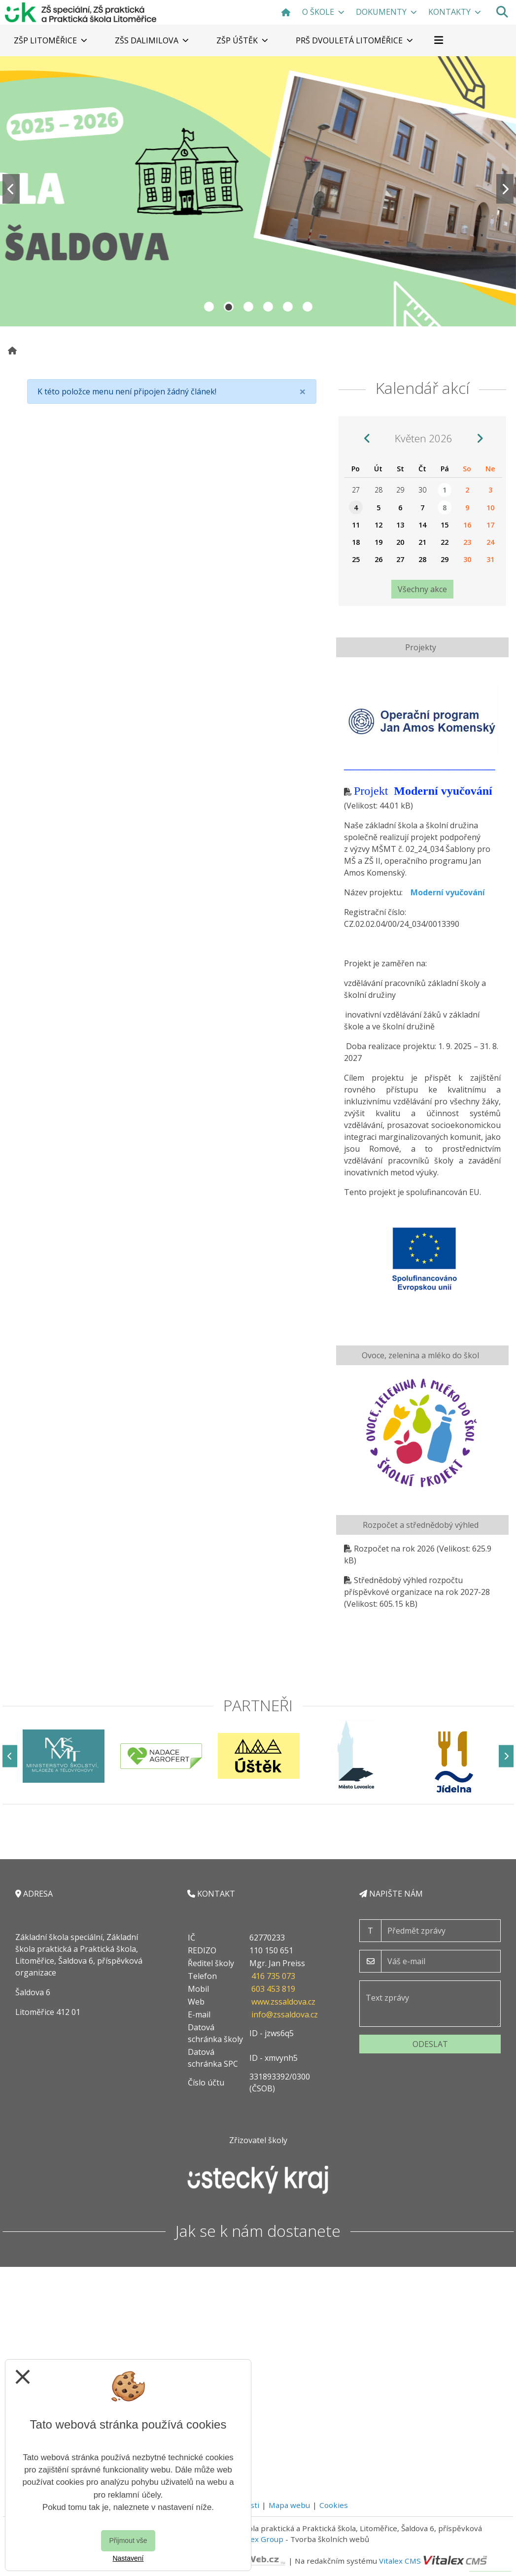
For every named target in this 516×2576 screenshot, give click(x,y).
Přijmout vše (128, 2540)
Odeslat (430, 2044)
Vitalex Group (259, 2539)
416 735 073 (273, 1976)
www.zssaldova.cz (283, 2001)
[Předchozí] (9, 1756)
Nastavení (127, 2558)
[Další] (506, 1756)
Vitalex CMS (400, 2561)
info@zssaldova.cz (284, 2014)
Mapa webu (289, 2505)
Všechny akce (422, 589)
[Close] (302, 391)
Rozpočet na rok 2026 (394, 1548)
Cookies (333, 2505)
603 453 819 (273, 1988)
